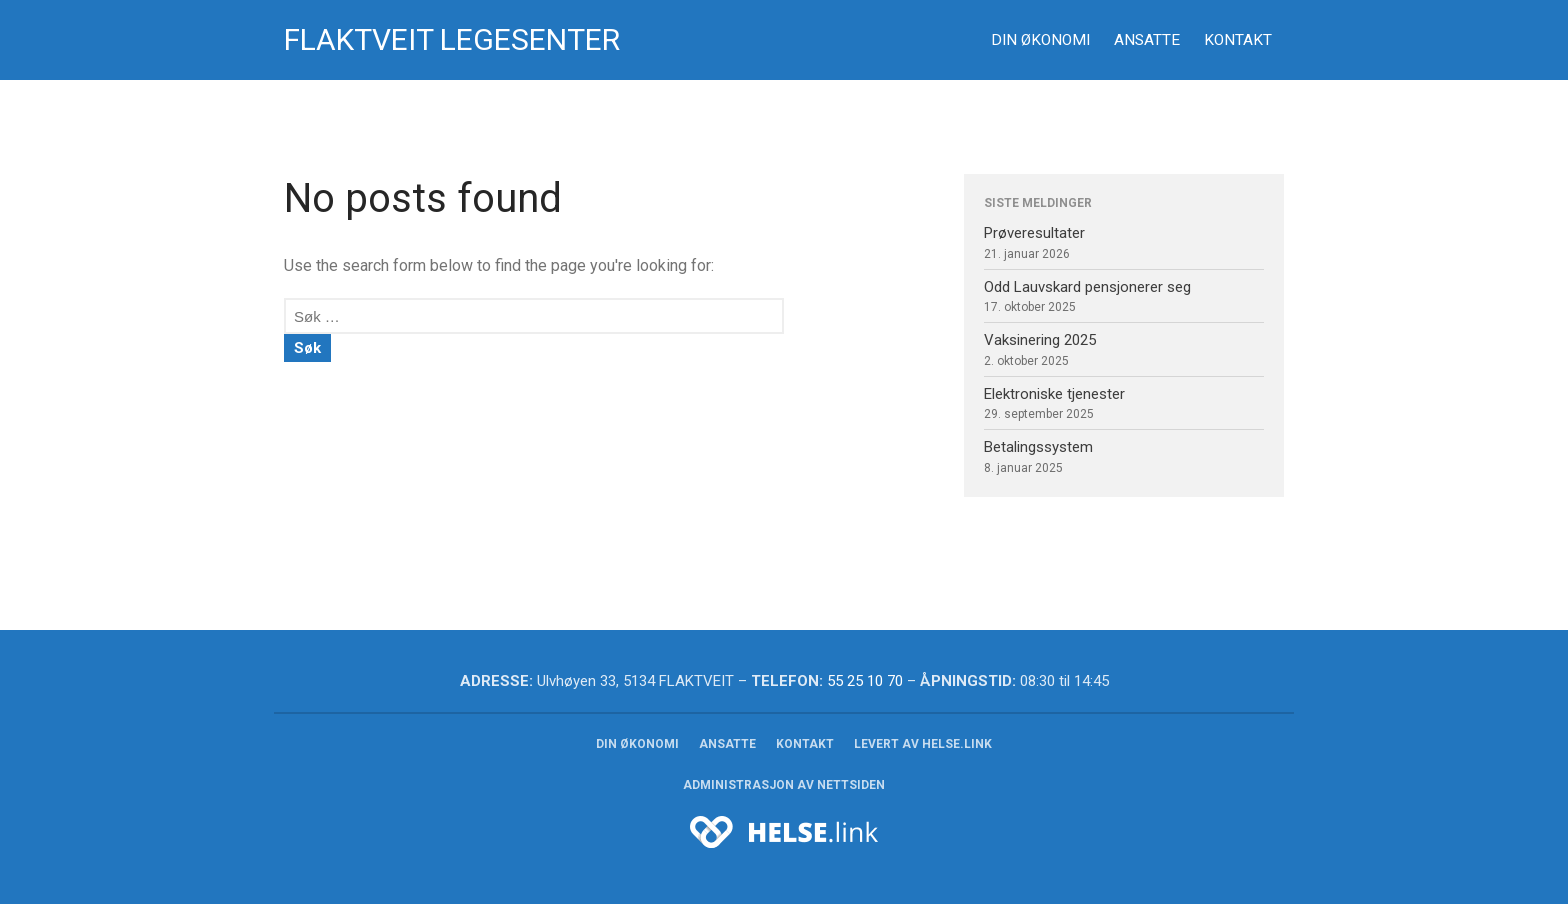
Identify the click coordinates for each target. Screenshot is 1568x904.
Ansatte (1147, 40)
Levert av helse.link (923, 744)
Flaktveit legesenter (452, 39)
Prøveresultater (1034, 233)
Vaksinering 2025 (1040, 340)
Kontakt (1238, 40)
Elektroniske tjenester (1054, 394)
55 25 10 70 (865, 681)
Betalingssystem (1038, 447)
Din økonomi (1040, 40)
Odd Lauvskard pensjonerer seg (1087, 287)
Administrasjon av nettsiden (784, 785)
